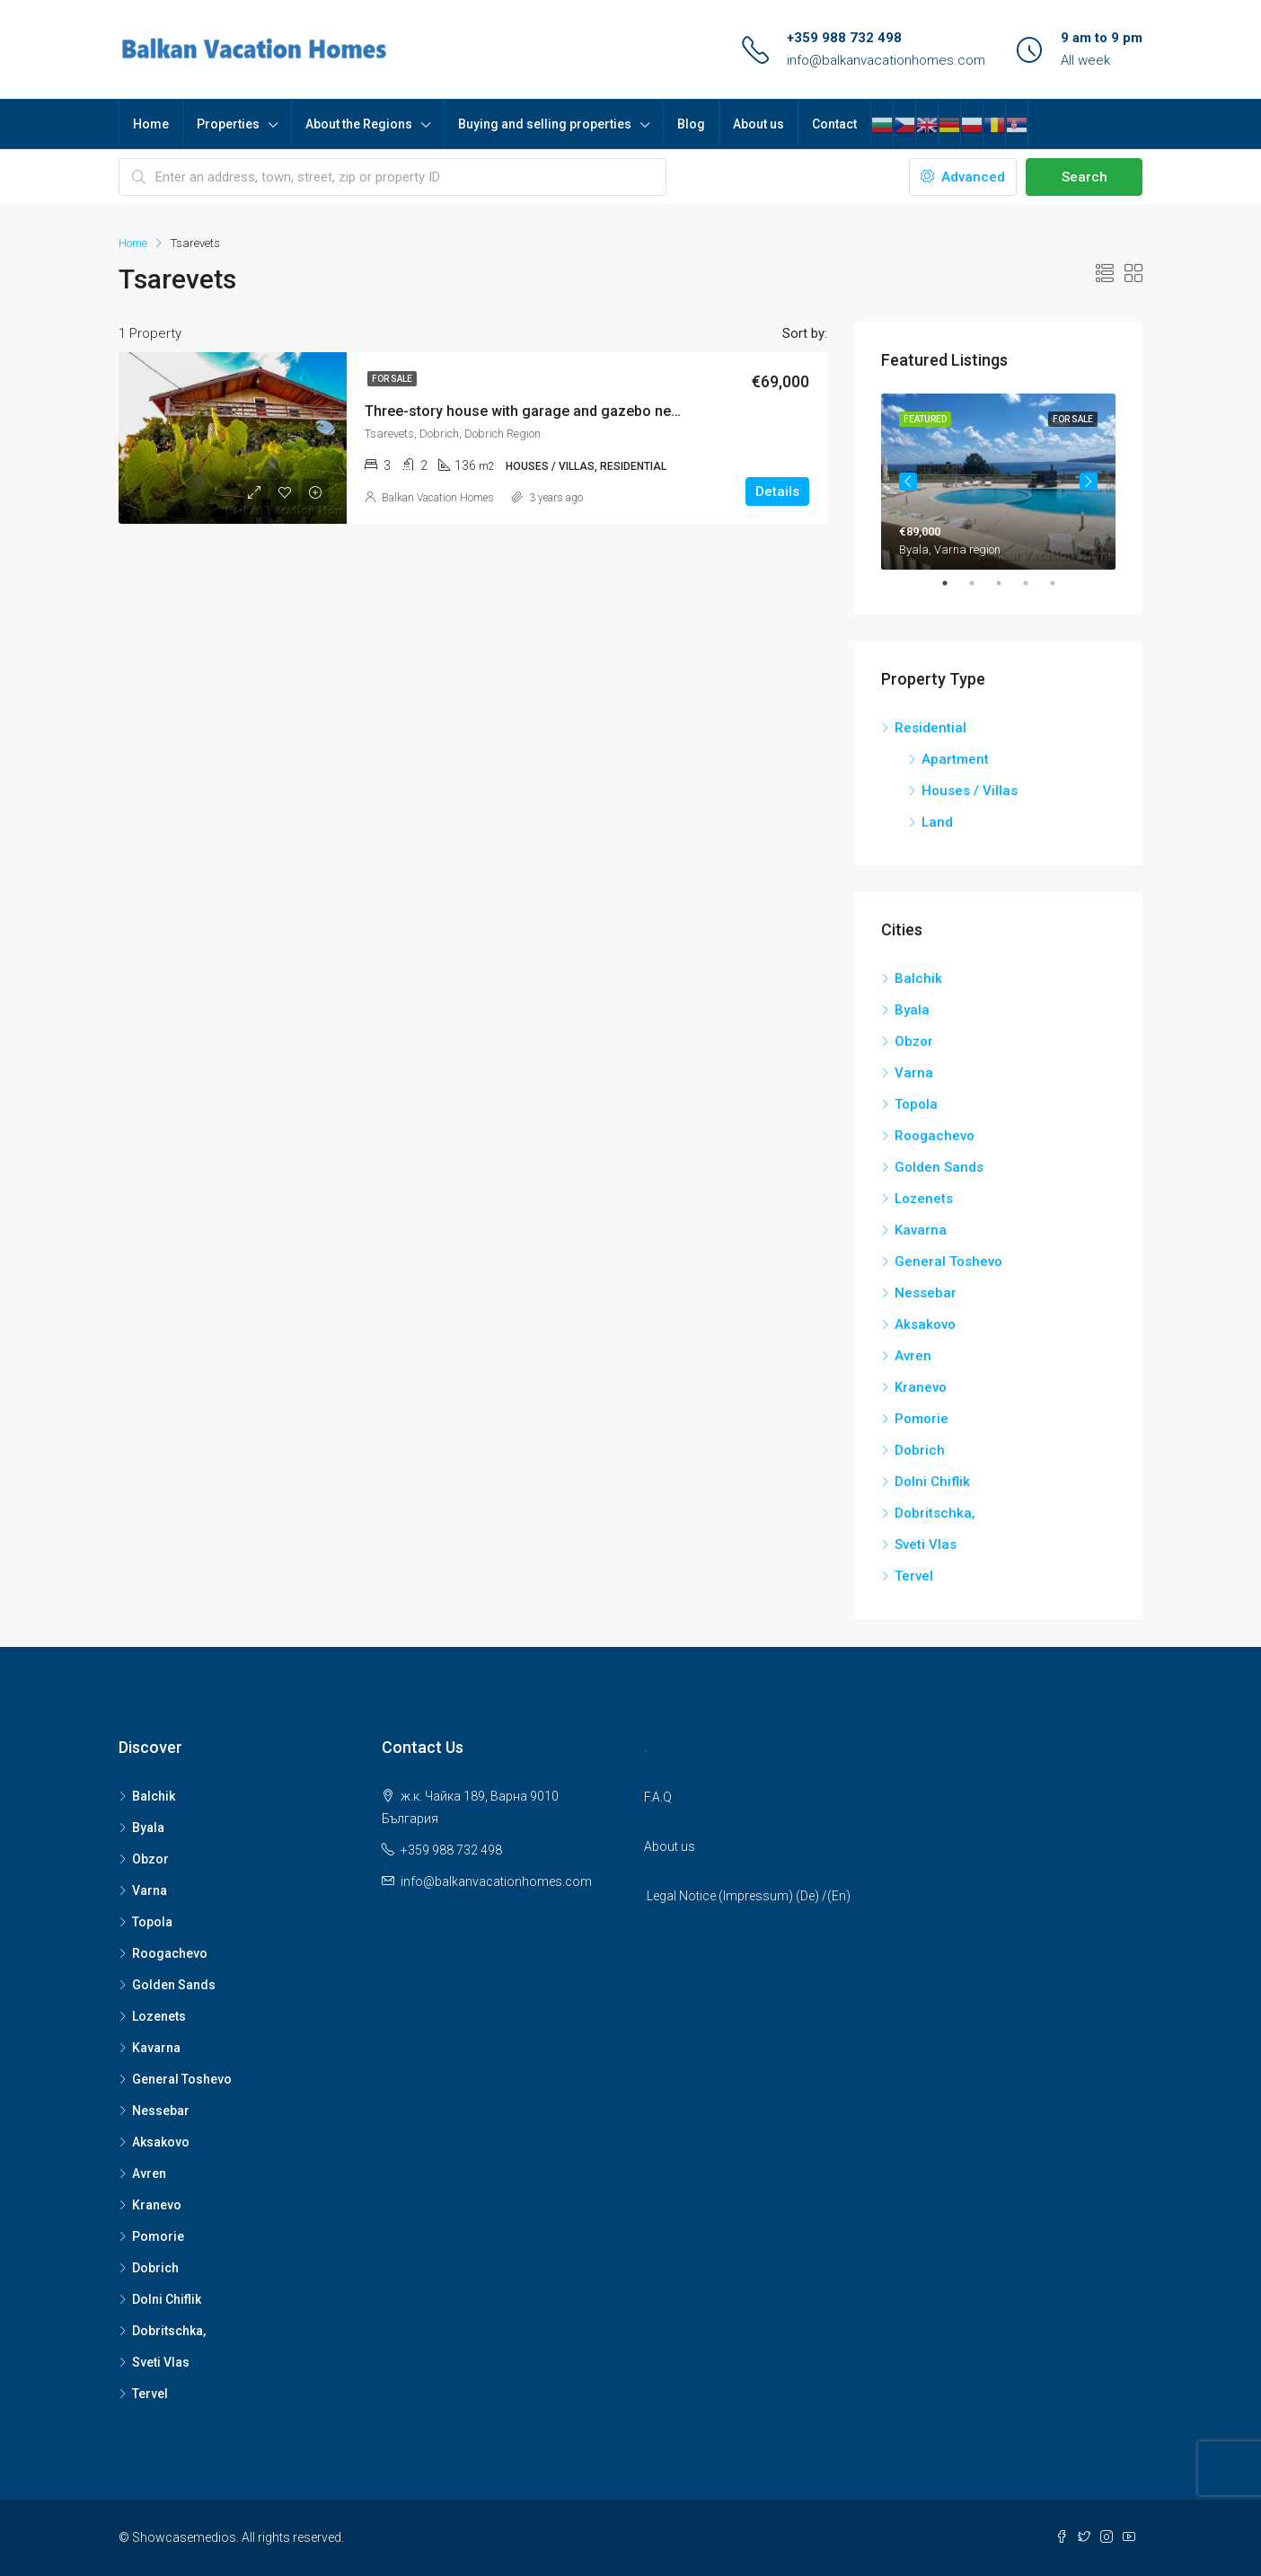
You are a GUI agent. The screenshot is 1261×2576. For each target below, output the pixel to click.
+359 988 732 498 (844, 38)
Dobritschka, (935, 1513)
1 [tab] (954, 583)
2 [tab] (981, 583)
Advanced (963, 177)
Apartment (955, 759)
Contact (834, 124)
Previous (908, 482)
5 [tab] (1062, 583)
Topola (916, 1104)
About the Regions (358, 124)
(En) (839, 1896)
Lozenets (924, 1199)
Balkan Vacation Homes (438, 497)
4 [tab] (1035, 583)
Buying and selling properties (544, 124)
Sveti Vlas (926, 1544)
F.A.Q (658, 1797)
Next (1089, 482)
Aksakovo (925, 1324)
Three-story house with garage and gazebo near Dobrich (552, 411)
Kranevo (921, 1387)
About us (758, 124)
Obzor (914, 1041)
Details (777, 491)
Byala (912, 1010)
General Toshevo (948, 1261)
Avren (913, 1356)
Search (1084, 177)
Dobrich (920, 1450)
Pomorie (921, 1419)
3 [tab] (1008, 583)
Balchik (918, 978)
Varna (914, 1073)
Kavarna (921, 1230)
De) (809, 1896)
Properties (228, 124)
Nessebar (926, 1293)
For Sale (392, 379)
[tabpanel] (998, 482)
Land (937, 822)
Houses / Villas (970, 791)
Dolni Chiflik (932, 1482)
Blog (691, 124)
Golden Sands (939, 1167)
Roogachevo (934, 1136)
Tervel (914, 1576)
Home (151, 124)
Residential (930, 728)
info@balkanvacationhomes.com (886, 60)
